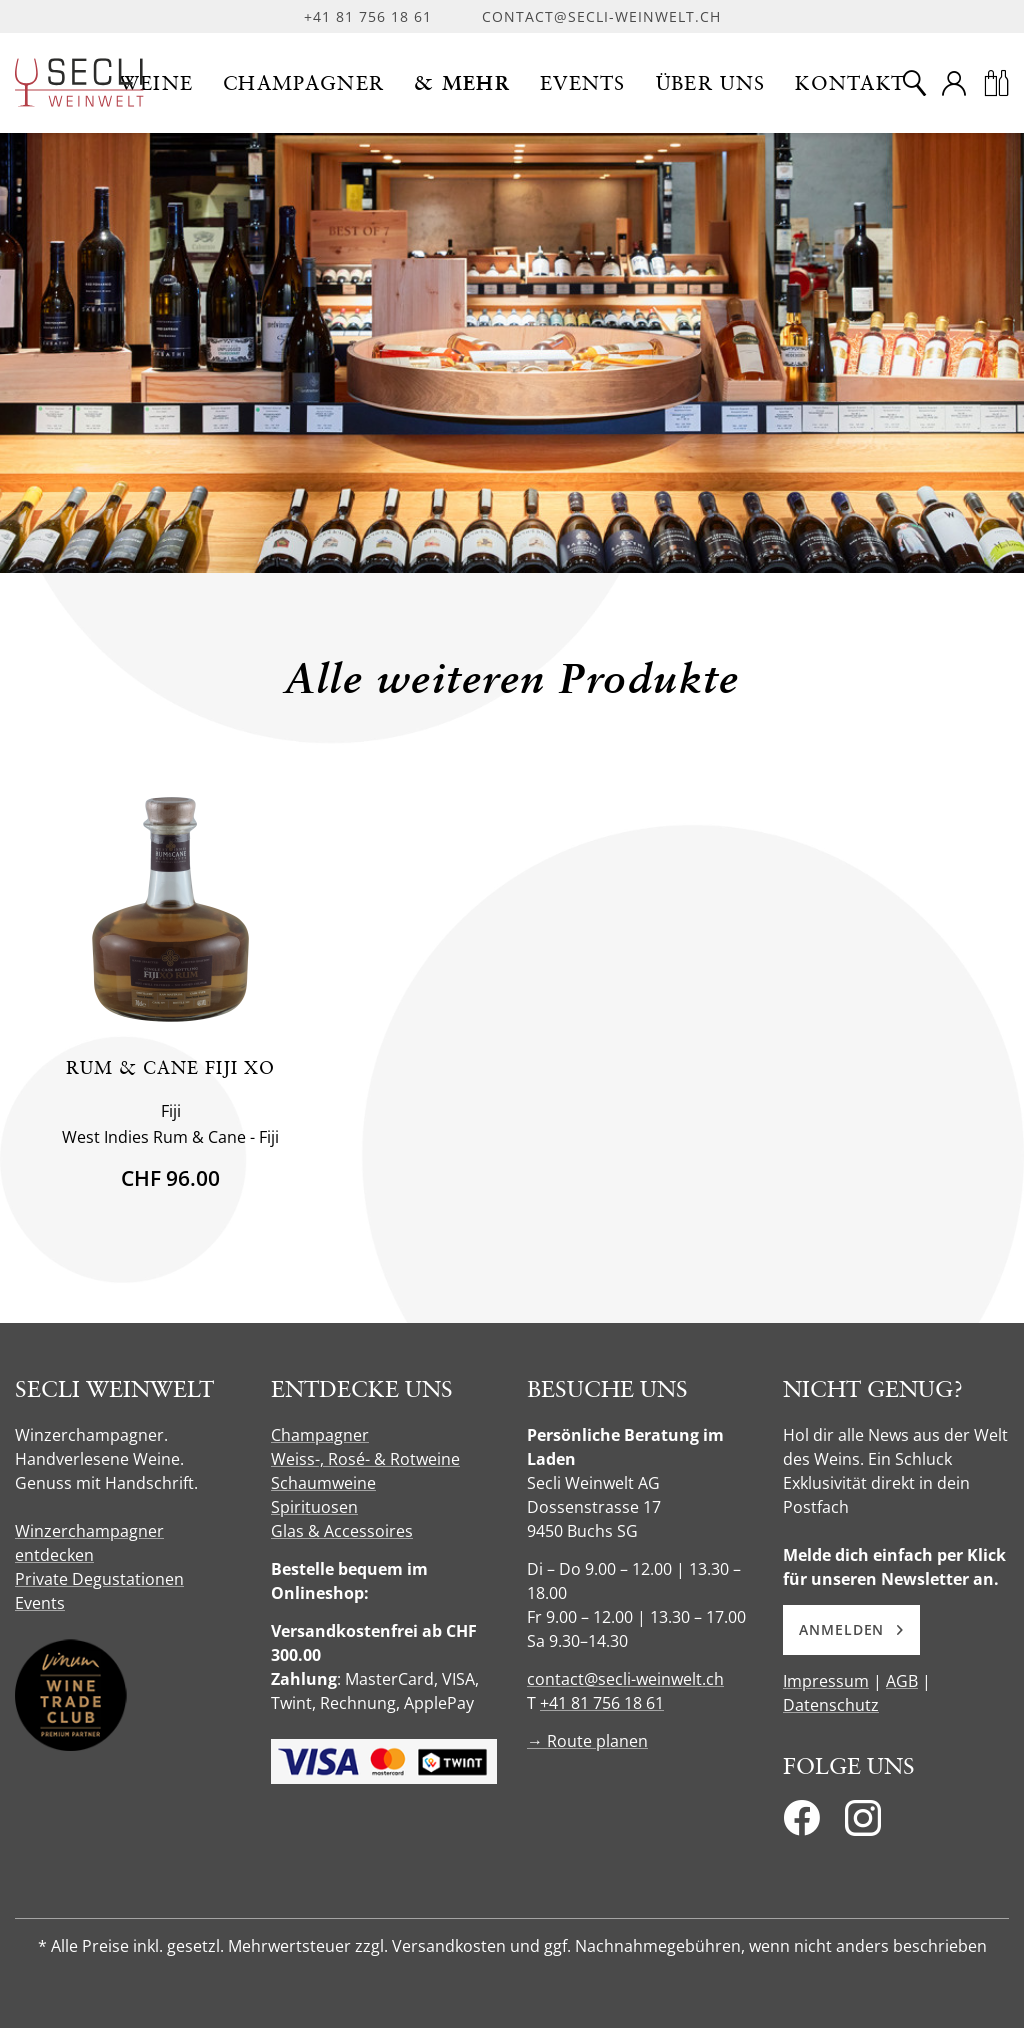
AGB (902, 1681)
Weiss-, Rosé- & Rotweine (365, 1459)
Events (40, 1603)
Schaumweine (323, 1483)
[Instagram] (863, 1824)
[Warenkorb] (996, 83)
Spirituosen (314, 1507)
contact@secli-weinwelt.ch (601, 16)
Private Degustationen (99, 1579)
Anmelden (851, 1629)
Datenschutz (831, 1705)
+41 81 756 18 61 (368, 16)
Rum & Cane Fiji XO (171, 1067)
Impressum (826, 1681)
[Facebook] (801, 1824)
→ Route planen (587, 1741)
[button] (156, 83)
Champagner (320, 1435)
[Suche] (914, 83)
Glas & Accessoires (342, 1531)
